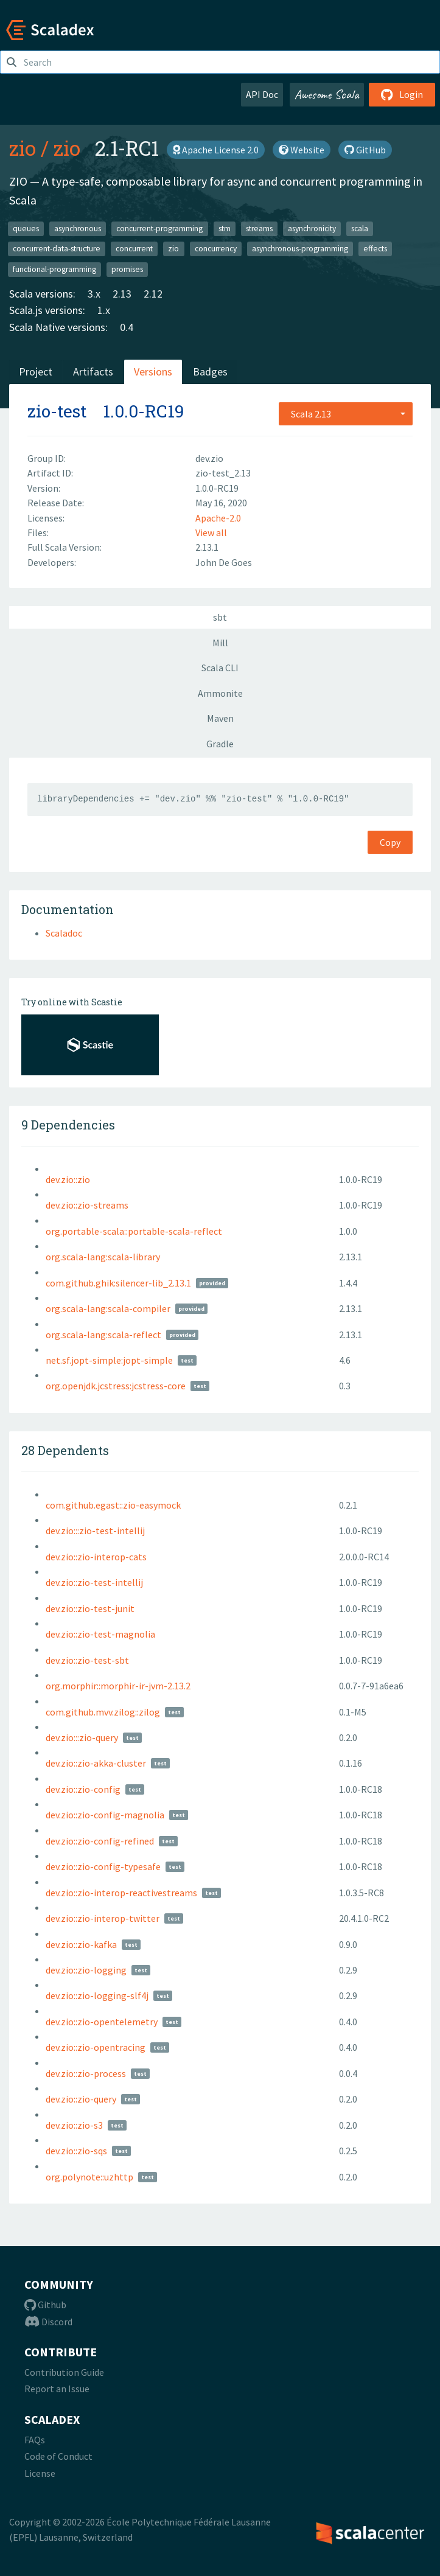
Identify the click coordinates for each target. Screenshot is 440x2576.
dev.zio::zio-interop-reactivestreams (121, 1893)
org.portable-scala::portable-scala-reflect (134, 1231)
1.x (103, 310)
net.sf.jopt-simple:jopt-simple (109, 1360)
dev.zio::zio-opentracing (95, 2047)
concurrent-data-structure (56, 248)
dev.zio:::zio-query (82, 1737)
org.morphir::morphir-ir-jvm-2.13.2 (118, 1686)
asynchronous (77, 228)
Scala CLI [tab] (220, 667)
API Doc (262, 94)
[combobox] (346, 413)
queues (26, 228)
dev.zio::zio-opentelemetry (102, 2022)
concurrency (216, 248)
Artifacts (93, 372)
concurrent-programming (159, 228)
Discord (48, 2322)
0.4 (126, 327)
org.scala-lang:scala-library (103, 1257)
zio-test (56, 411)
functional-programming (54, 269)
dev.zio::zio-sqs (76, 2151)
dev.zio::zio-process (86, 2073)
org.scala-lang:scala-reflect (103, 1334)
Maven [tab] (220, 718)
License (39, 2473)
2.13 (122, 294)
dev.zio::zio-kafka (81, 1944)
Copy (390, 842)
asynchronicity (312, 228)
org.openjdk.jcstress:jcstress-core (116, 1386)
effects (375, 248)
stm (224, 228)
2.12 (153, 294)
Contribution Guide (64, 2372)
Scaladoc (64, 933)
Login (402, 94)
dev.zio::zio (68, 1179)
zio (22, 147)
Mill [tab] (220, 643)
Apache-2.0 (218, 518)
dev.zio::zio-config (83, 1789)
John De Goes (223, 562)
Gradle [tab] (220, 744)
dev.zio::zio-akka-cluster (96, 1763)
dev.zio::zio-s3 (74, 2125)
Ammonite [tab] (220, 693)
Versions (153, 372)
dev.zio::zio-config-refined (100, 1841)
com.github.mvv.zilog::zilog (103, 1712)
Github (45, 2305)
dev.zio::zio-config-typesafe (103, 1866)
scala (359, 228)
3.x (94, 294)
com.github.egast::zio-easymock (113, 1505)
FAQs (34, 2440)
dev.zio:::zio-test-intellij (95, 1530)
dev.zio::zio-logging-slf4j (97, 1995)
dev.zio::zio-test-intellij (94, 1582)
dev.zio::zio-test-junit (90, 1608)
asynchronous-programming (300, 248)
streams (259, 228)
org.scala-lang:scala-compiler (108, 1308)
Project (35, 372)
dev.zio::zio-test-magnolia (100, 1634)
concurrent (134, 248)
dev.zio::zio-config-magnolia (105, 1815)
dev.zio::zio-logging (86, 1970)
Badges (210, 372)
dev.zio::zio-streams (87, 1205)
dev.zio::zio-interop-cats (96, 1557)
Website (301, 150)
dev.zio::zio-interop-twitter (102, 1918)
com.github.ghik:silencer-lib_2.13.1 (118, 1283)
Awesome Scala (327, 94)
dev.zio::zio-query (81, 2099)
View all (211, 532)
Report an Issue (56, 2388)
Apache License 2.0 (216, 150)
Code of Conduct (58, 2456)
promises (127, 269)
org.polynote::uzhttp (89, 2177)
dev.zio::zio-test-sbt (87, 1660)
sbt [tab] (220, 617)
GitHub (365, 150)
